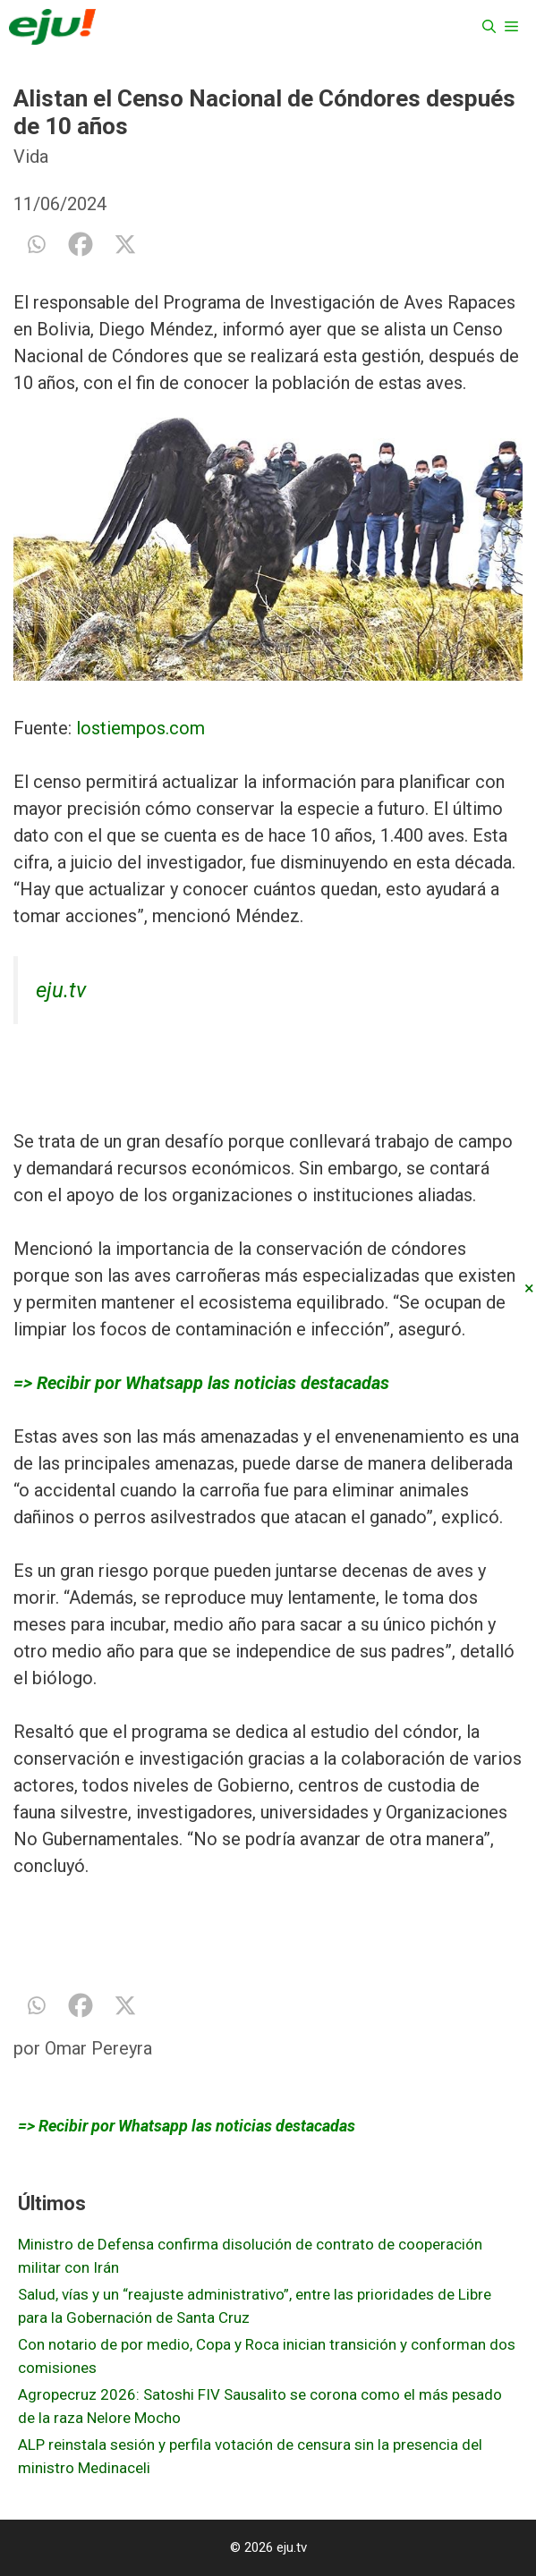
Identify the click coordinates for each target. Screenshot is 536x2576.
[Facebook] (80, 244)
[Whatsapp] (35, 244)
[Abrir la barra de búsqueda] (489, 27)
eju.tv (61, 990)
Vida (30, 156)
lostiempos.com (140, 728)
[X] (125, 244)
